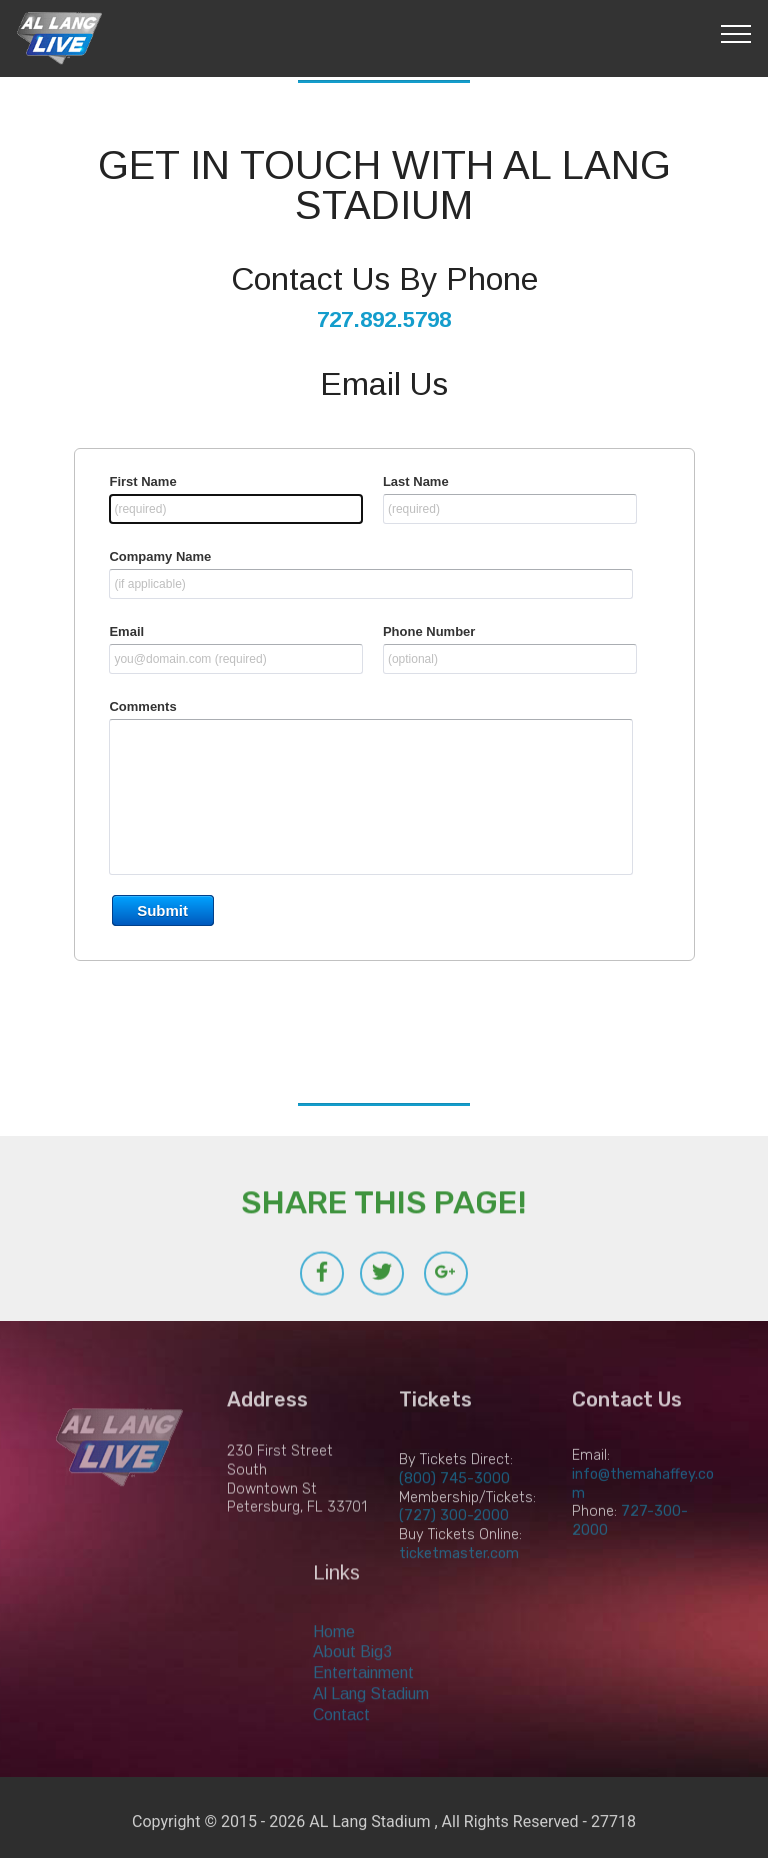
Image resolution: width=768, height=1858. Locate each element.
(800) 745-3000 (454, 1503)
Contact (341, 1737)
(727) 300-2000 (454, 1540)
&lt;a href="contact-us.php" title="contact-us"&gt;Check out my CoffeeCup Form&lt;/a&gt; (384, 736)
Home (334, 1654)
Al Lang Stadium (371, 1716)
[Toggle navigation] (736, 33)
